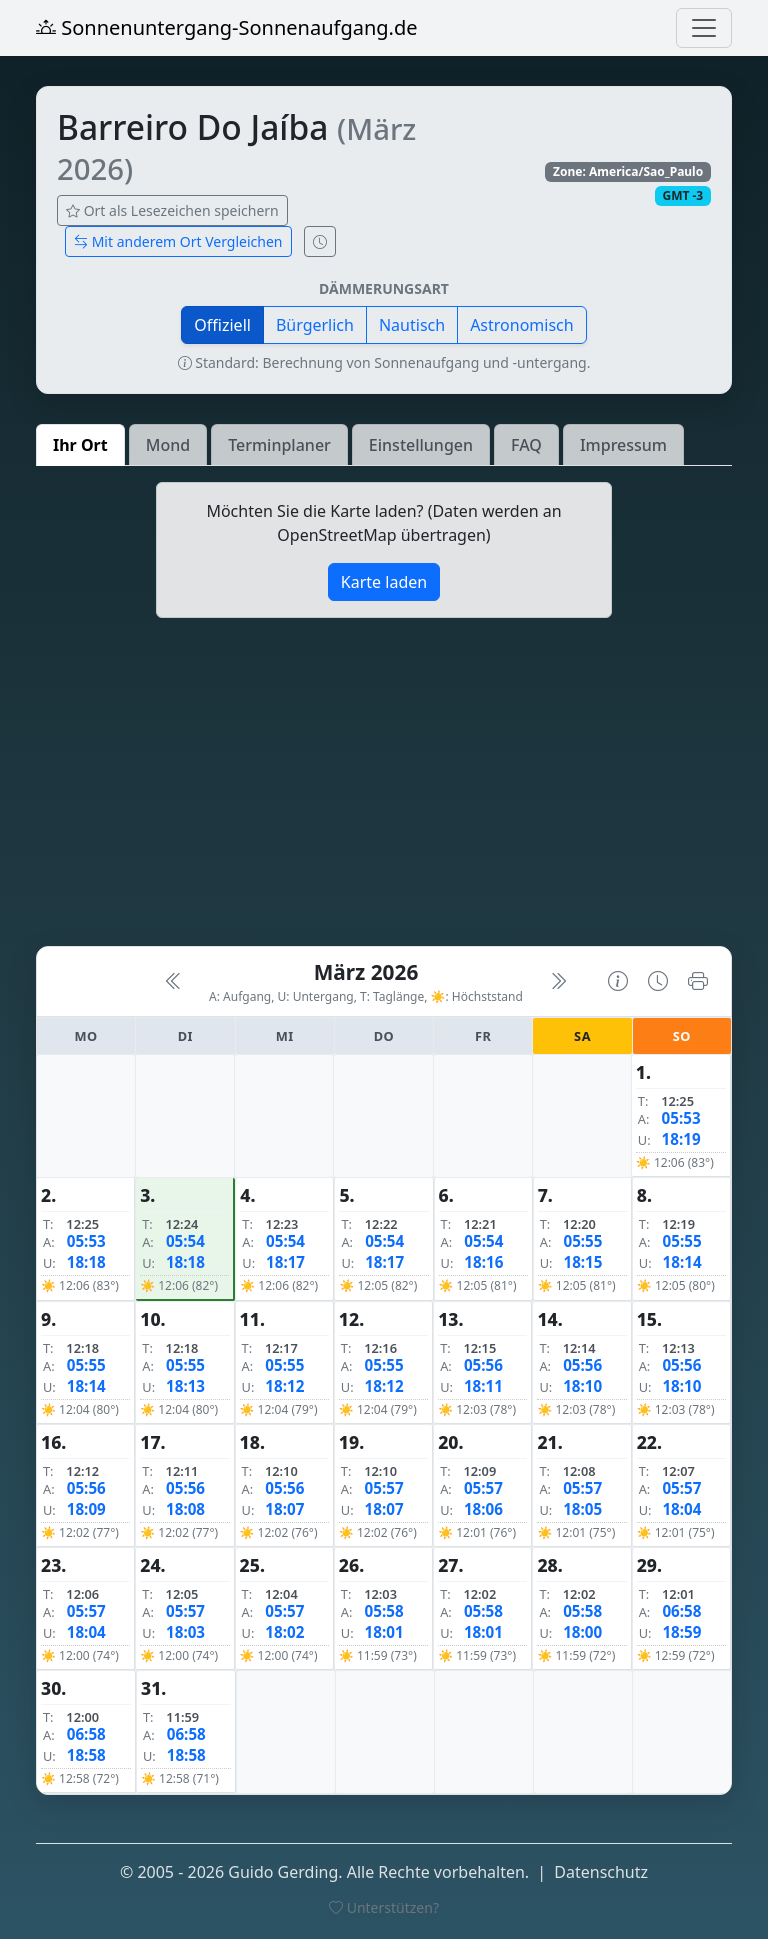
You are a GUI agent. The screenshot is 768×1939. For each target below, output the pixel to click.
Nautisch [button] (412, 325)
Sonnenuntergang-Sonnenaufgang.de (227, 27)
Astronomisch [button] (522, 325)
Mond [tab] (168, 445)
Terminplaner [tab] (279, 445)
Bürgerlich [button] (315, 325)
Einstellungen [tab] (421, 445)
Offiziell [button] (222, 325)
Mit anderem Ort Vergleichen (178, 241)
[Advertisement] (384, 790)
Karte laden (384, 582)
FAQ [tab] (526, 445)
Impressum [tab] (623, 445)
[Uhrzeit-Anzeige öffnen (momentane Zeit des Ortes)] (320, 241)
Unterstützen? (384, 1907)
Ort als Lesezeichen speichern (172, 210)
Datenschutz (601, 1872)
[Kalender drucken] (698, 982)
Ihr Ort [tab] (80, 445)
